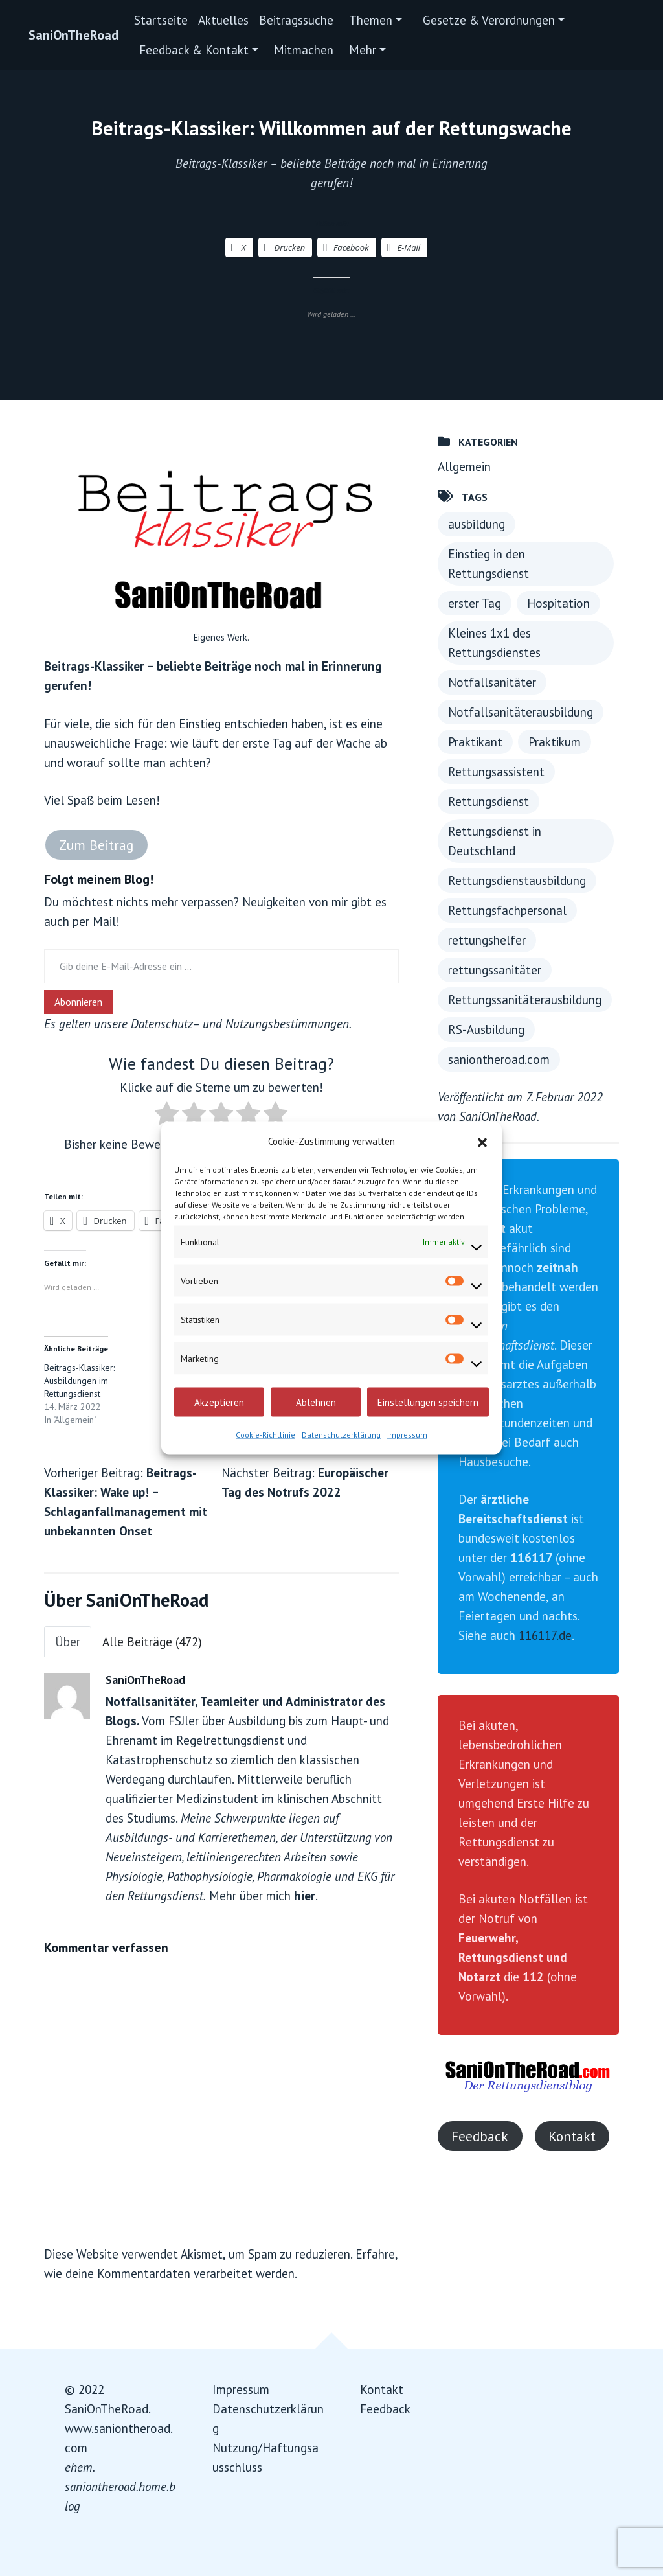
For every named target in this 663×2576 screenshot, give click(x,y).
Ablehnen (316, 1402)
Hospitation (558, 603)
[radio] (167, 1116)
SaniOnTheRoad (73, 35)
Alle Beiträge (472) (152, 1642)
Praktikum (554, 742)
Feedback (479, 2136)
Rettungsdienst (488, 801)
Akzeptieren (219, 1402)
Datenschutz (161, 1023)
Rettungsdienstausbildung (517, 880)
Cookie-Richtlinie (265, 1435)
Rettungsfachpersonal (507, 910)
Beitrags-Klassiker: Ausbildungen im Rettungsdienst (79, 1380)
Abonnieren (78, 1001)
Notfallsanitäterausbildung (520, 712)
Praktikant (475, 742)
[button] (482, 1141)
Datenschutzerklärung (341, 1435)
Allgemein (464, 466)
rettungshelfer (487, 940)
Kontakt (572, 2136)
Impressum (407, 1435)
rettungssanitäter (494, 970)
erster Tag (474, 603)
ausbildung (476, 524)
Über (67, 1642)
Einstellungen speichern (427, 1402)
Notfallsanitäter (492, 682)
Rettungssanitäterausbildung (524, 999)
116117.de (545, 1635)
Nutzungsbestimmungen (287, 1023)
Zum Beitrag (96, 845)
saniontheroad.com (499, 1059)
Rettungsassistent (496, 771)
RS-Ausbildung (486, 1029)
